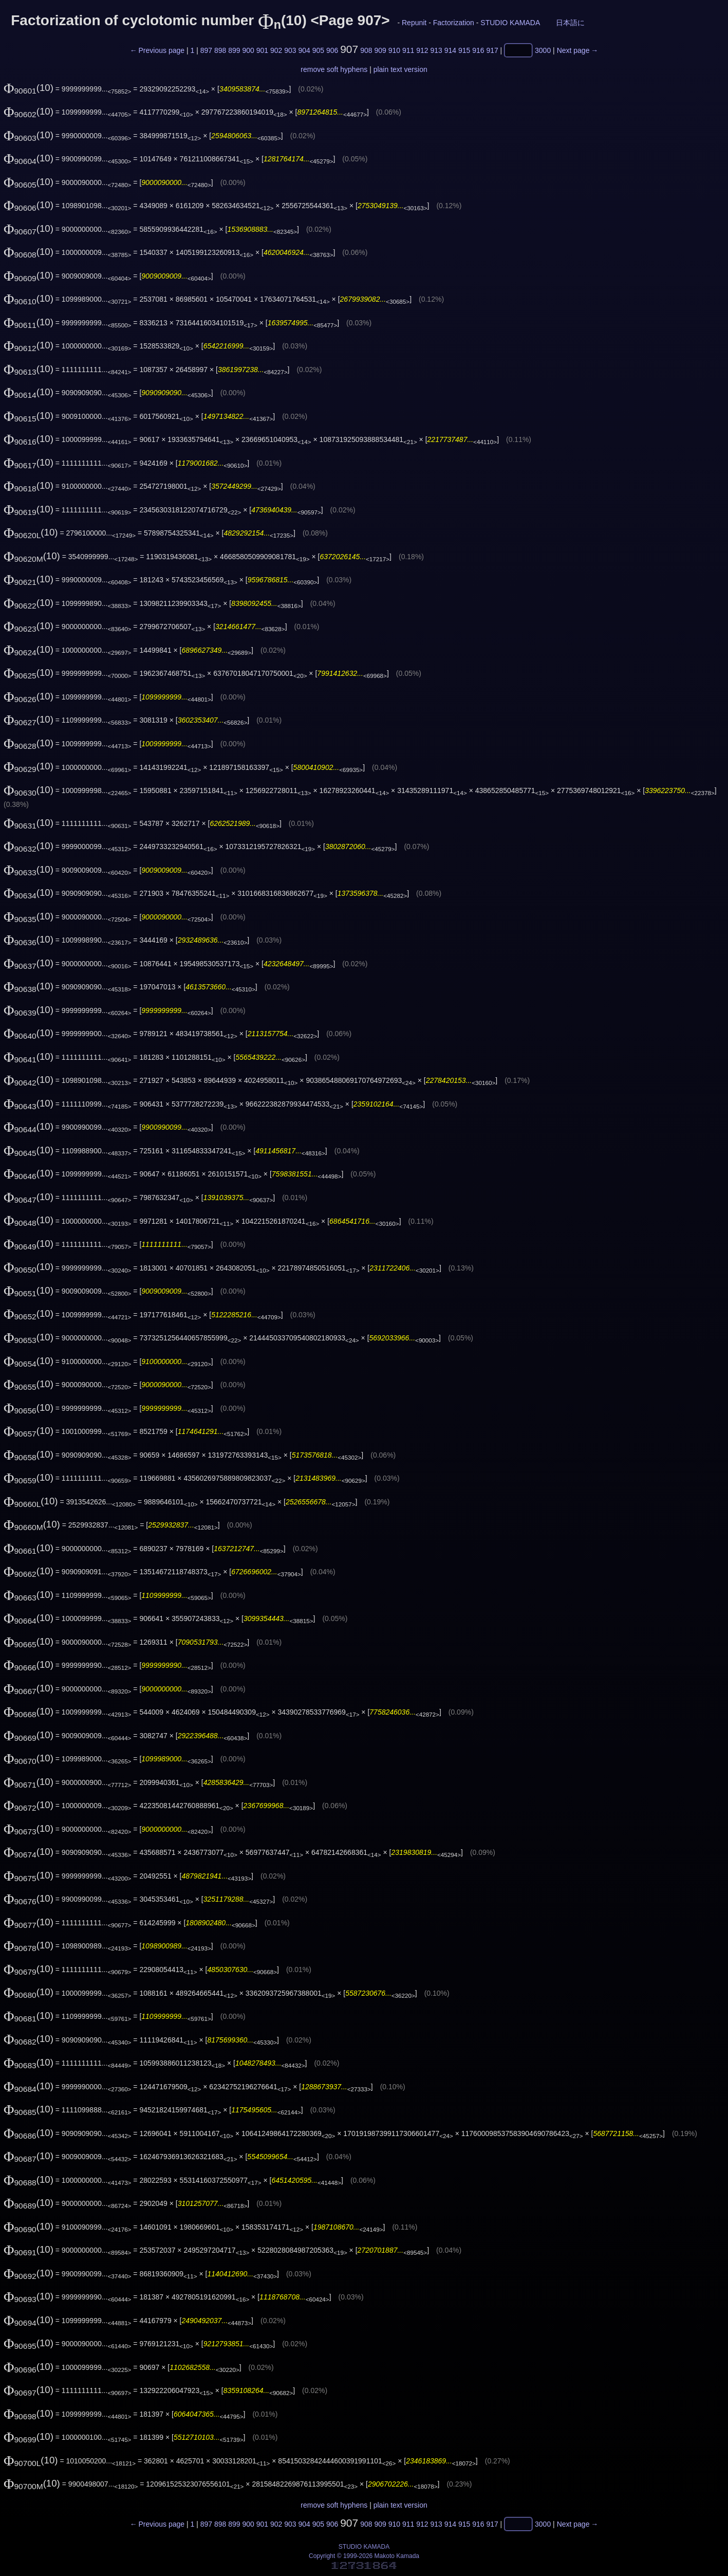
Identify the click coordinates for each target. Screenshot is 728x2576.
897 (206, 50)
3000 (543, 50)
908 (366, 50)
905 (318, 50)
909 (380, 50)
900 (248, 50)
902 (276, 50)
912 (422, 50)
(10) (28, 87)
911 (408, 50)
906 (332, 50)
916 (478, 50)
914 (450, 50)
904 (304, 50)
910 (394, 50)
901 (262, 50)
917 (492, 50)
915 (464, 50)
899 (234, 50)
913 (436, 50)
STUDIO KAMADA (509, 23)
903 (290, 50)
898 (220, 50)
